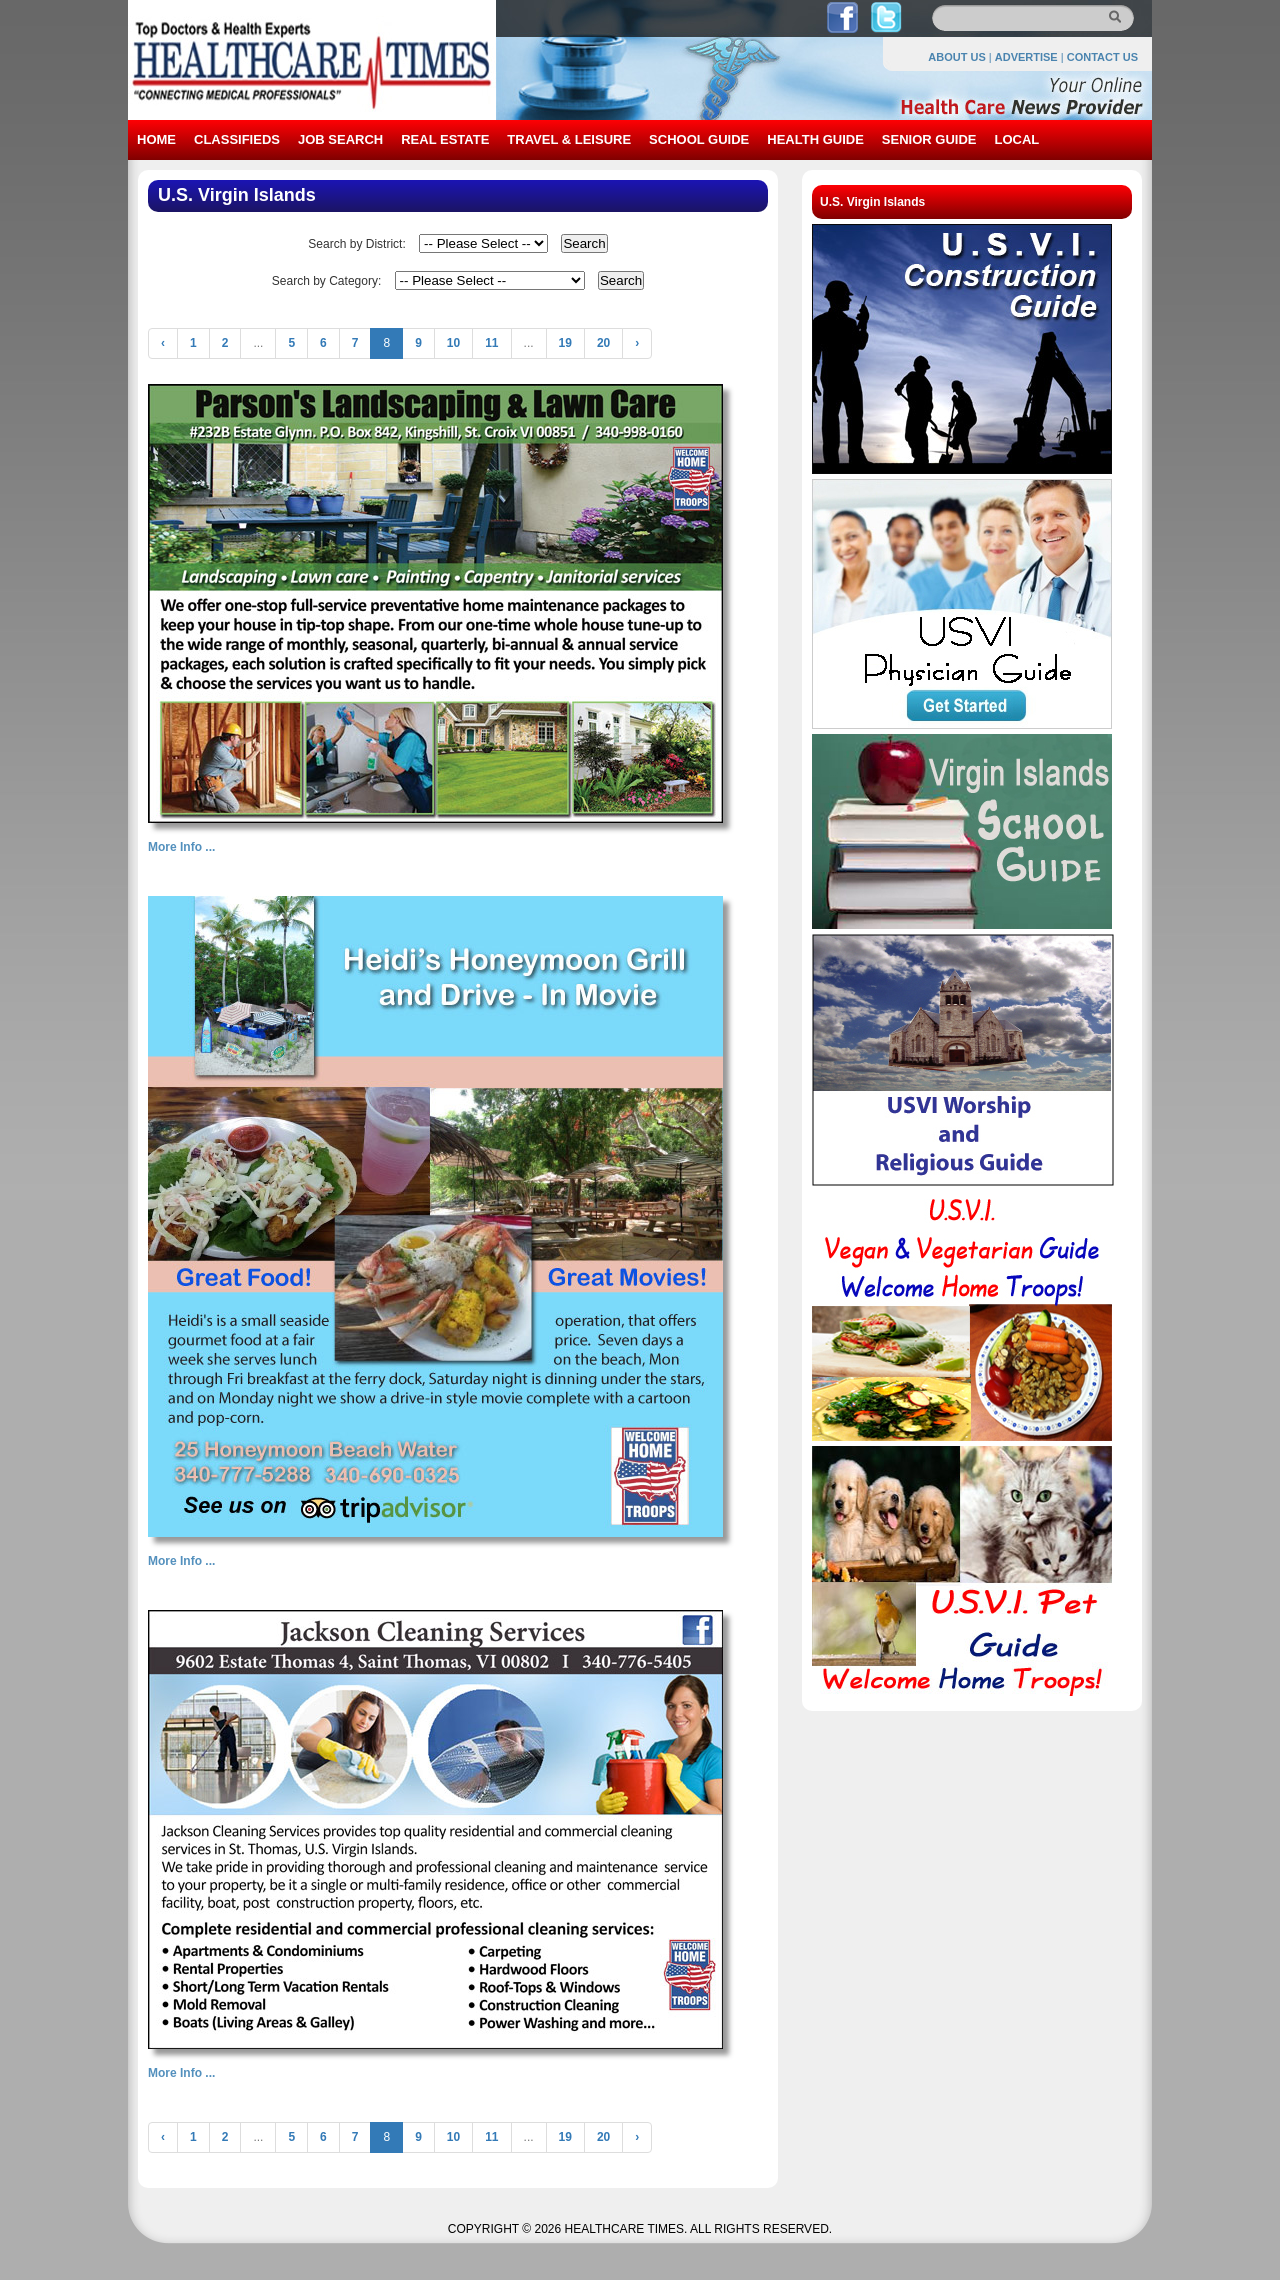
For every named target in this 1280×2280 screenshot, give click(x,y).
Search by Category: (326, 281)
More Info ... (181, 847)
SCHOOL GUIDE (699, 139)
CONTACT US (1102, 57)
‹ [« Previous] (163, 343)
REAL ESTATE (445, 139)
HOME (156, 139)
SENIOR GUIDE (929, 139)
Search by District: (356, 244)
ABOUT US (956, 57)
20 (603, 343)
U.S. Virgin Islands (872, 202)
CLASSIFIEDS (237, 139)
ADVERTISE (1026, 57)
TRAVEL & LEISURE (569, 139)
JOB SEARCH (340, 139)
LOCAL (1016, 139)
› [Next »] (637, 343)
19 (565, 343)
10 (453, 343)
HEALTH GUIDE (815, 139)
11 (491, 343)
